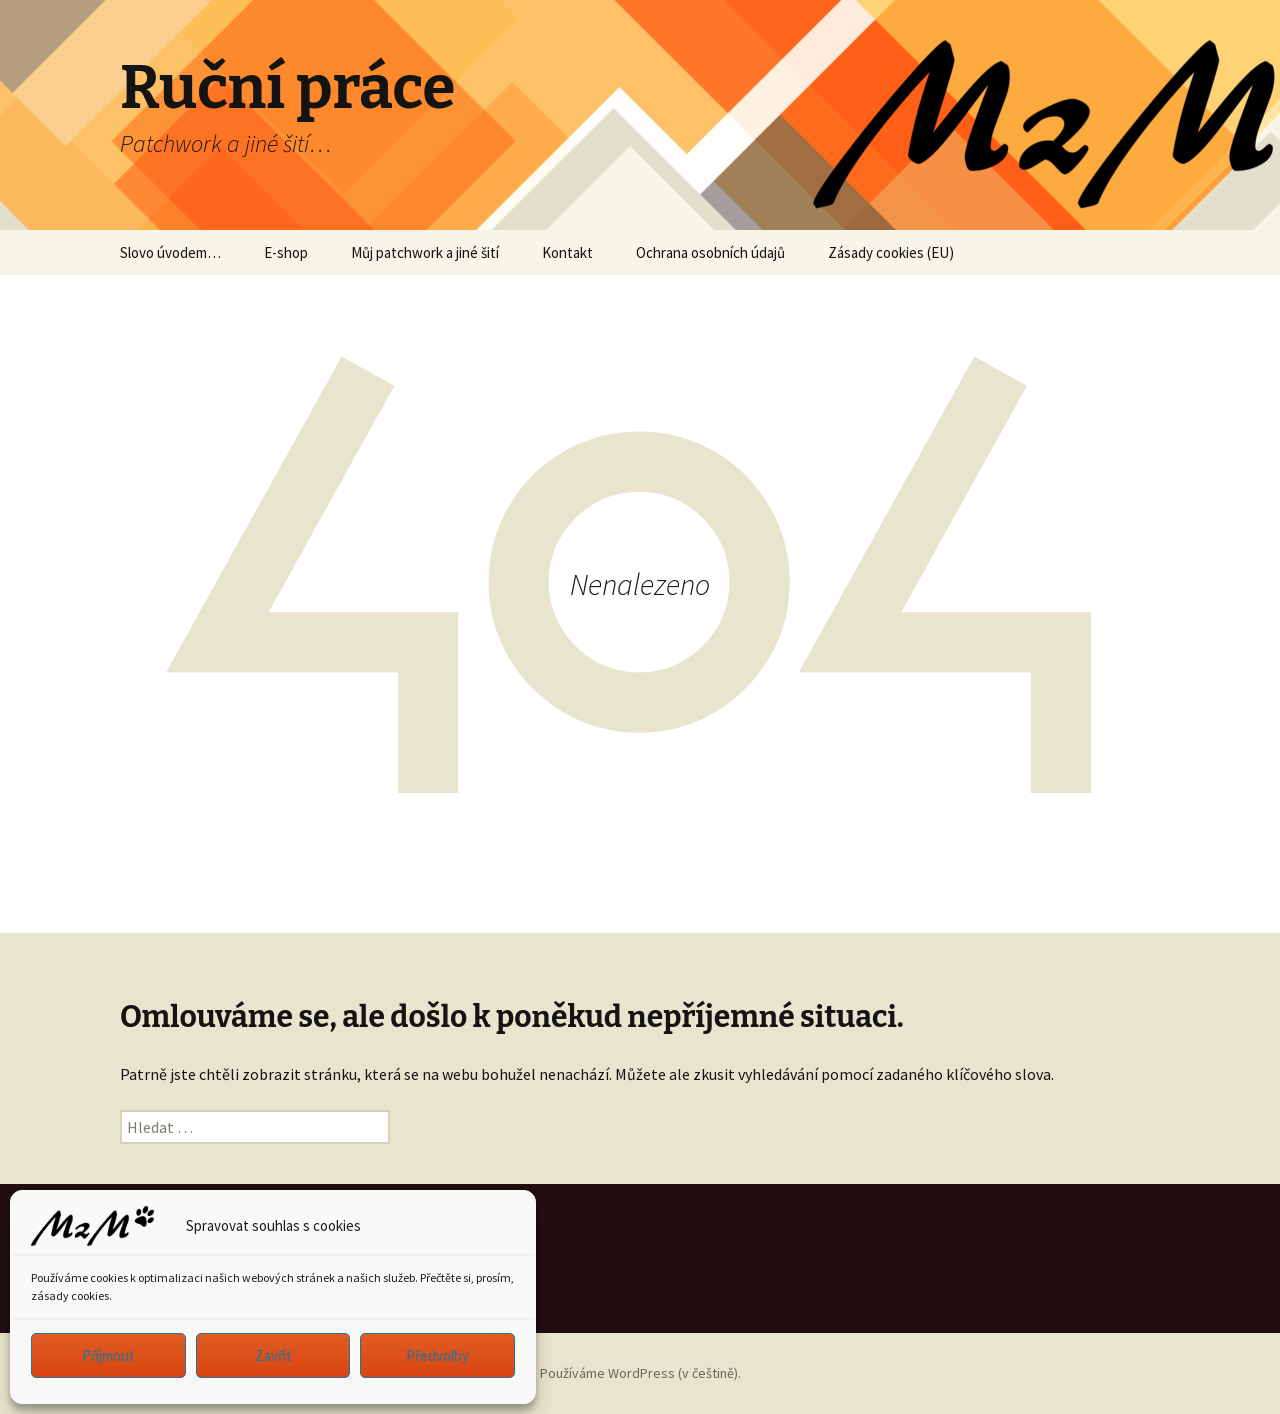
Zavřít (273, 1355)
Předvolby (437, 1355)
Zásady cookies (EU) (891, 252)
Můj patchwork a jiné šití (425, 252)
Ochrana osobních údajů (710, 252)
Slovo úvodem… (170, 252)
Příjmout (108, 1355)
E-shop (286, 252)
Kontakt (567, 252)
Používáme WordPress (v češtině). (640, 1373)
